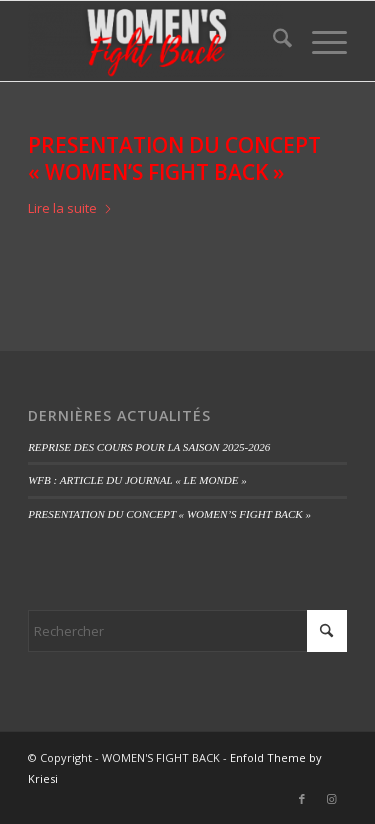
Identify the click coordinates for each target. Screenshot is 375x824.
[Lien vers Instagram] (332, 799)
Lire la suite (70, 208)
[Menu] (319, 41)
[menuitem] (272, 41)
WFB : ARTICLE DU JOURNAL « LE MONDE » (137, 480)
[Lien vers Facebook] (302, 799)
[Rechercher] (272, 41)
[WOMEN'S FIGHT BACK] (155, 41)
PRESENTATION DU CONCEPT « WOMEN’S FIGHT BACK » (174, 158)
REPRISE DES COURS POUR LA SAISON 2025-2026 (149, 447)
